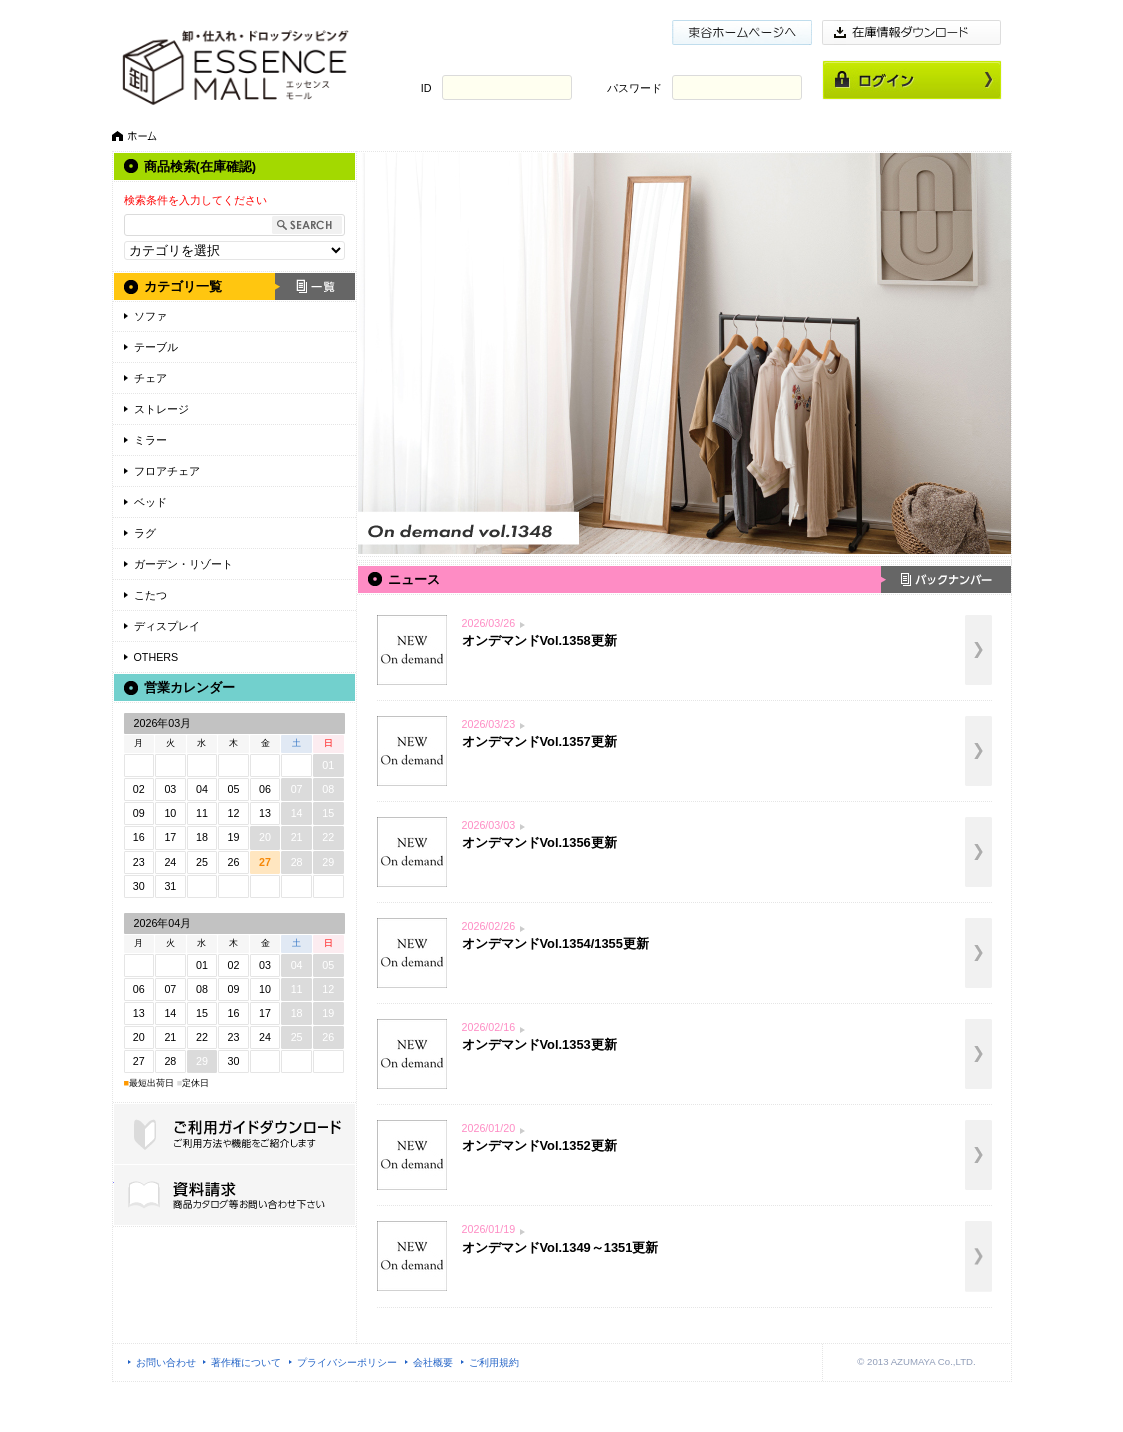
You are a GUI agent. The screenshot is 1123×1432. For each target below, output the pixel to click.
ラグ (145, 533)
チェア (150, 378)
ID (426, 88)
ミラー (150, 440)
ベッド (150, 502)
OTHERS (156, 657)
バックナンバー (946, 579)
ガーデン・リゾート (183, 564)
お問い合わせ (166, 1362)
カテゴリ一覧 (183, 286)
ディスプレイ (167, 626)
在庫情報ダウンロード (912, 32)
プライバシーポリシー (347, 1362)
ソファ (150, 316)
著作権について (246, 1362)
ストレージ (161, 409)
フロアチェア (167, 471)
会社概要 (433, 1362)
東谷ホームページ (742, 32)
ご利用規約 (494, 1362)
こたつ (150, 595)
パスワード (634, 88)
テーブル (156, 347)
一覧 (315, 286)
